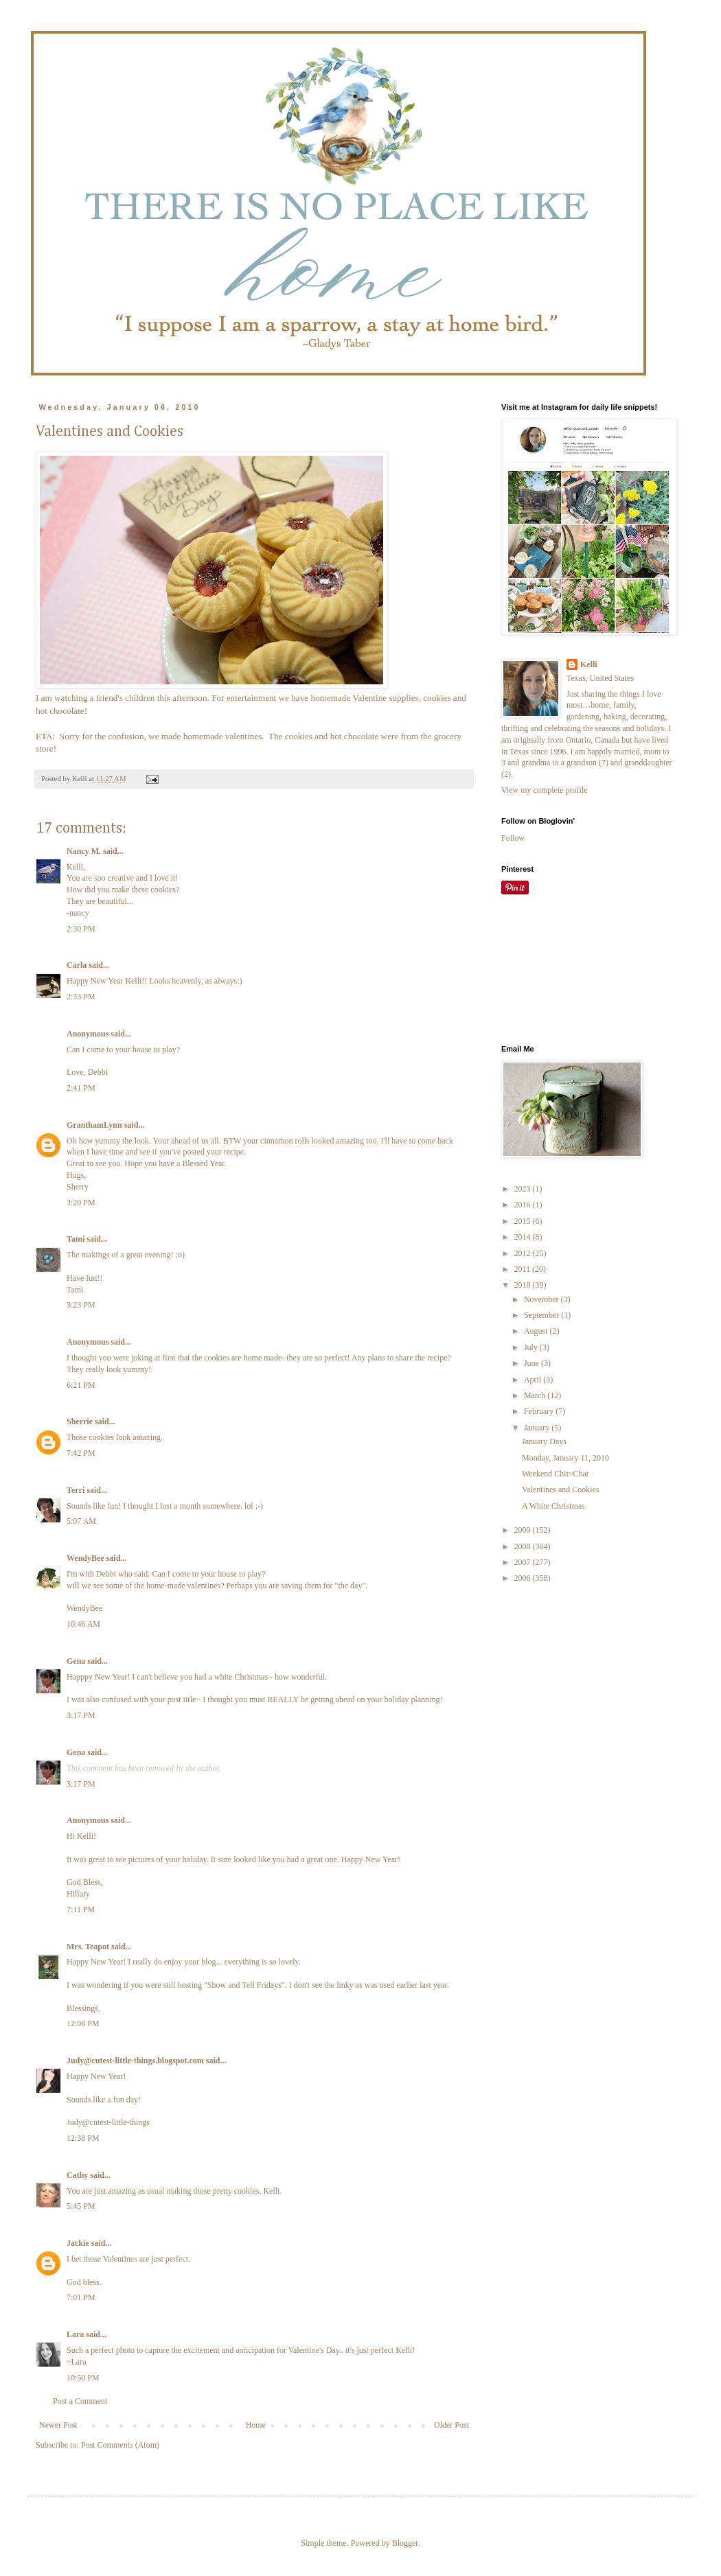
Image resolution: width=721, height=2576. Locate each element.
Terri (75, 1490)
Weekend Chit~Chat (555, 1473)
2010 (523, 1285)
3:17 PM (81, 1715)
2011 (523, 1269)
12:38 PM (83, 2138)
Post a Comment (80, 2401)
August (537, 1331)
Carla (77, 965)
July (532, 1347)
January (537, 1427)
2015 (523, 1221)
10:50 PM (83, 2377)
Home (256, 2425)
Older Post (451, 2425)
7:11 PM (81, 1909)
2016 (523, 1204)
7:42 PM (81, 1453)
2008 (523, 1546)
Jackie (78, 2243)
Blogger (405, 2543)
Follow (513, 838)
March (535, 1395)
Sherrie (80, 1421)
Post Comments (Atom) (120, 2445)
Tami (77, 1239)
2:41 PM (81, 1088)
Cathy (77, 2175)
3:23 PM (81, 1305)
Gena (76, 1661)
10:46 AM (83, 1624)
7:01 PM (81, 2297)
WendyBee (85, 1558)
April (533, 1379)
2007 (523, 1562)
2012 (523, 1253)
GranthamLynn (94, 1125)
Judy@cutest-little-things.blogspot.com (135, 2060)
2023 (523, 1189)
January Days (544, 1441)
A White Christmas (553, 1506)
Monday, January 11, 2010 (565, 1458)
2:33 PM (81, 996)
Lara (75, 2334)
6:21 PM (81, 1385)
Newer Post (58, 2425)
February (540, 1411)
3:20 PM (81, 1202)
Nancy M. (84, 851)
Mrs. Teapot (88, 1946)
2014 (523, 1237)
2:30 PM (81, 928)
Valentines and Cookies (560, 1489)
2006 (523, 1578)
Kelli (588, 664)
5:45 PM (81, 2206)
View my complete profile (544, 790)
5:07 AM (81, 1521)
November (542, 1299)
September (542, 1315)
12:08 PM (83, 2023)
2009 (523, 1530)
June (532, 1363)
